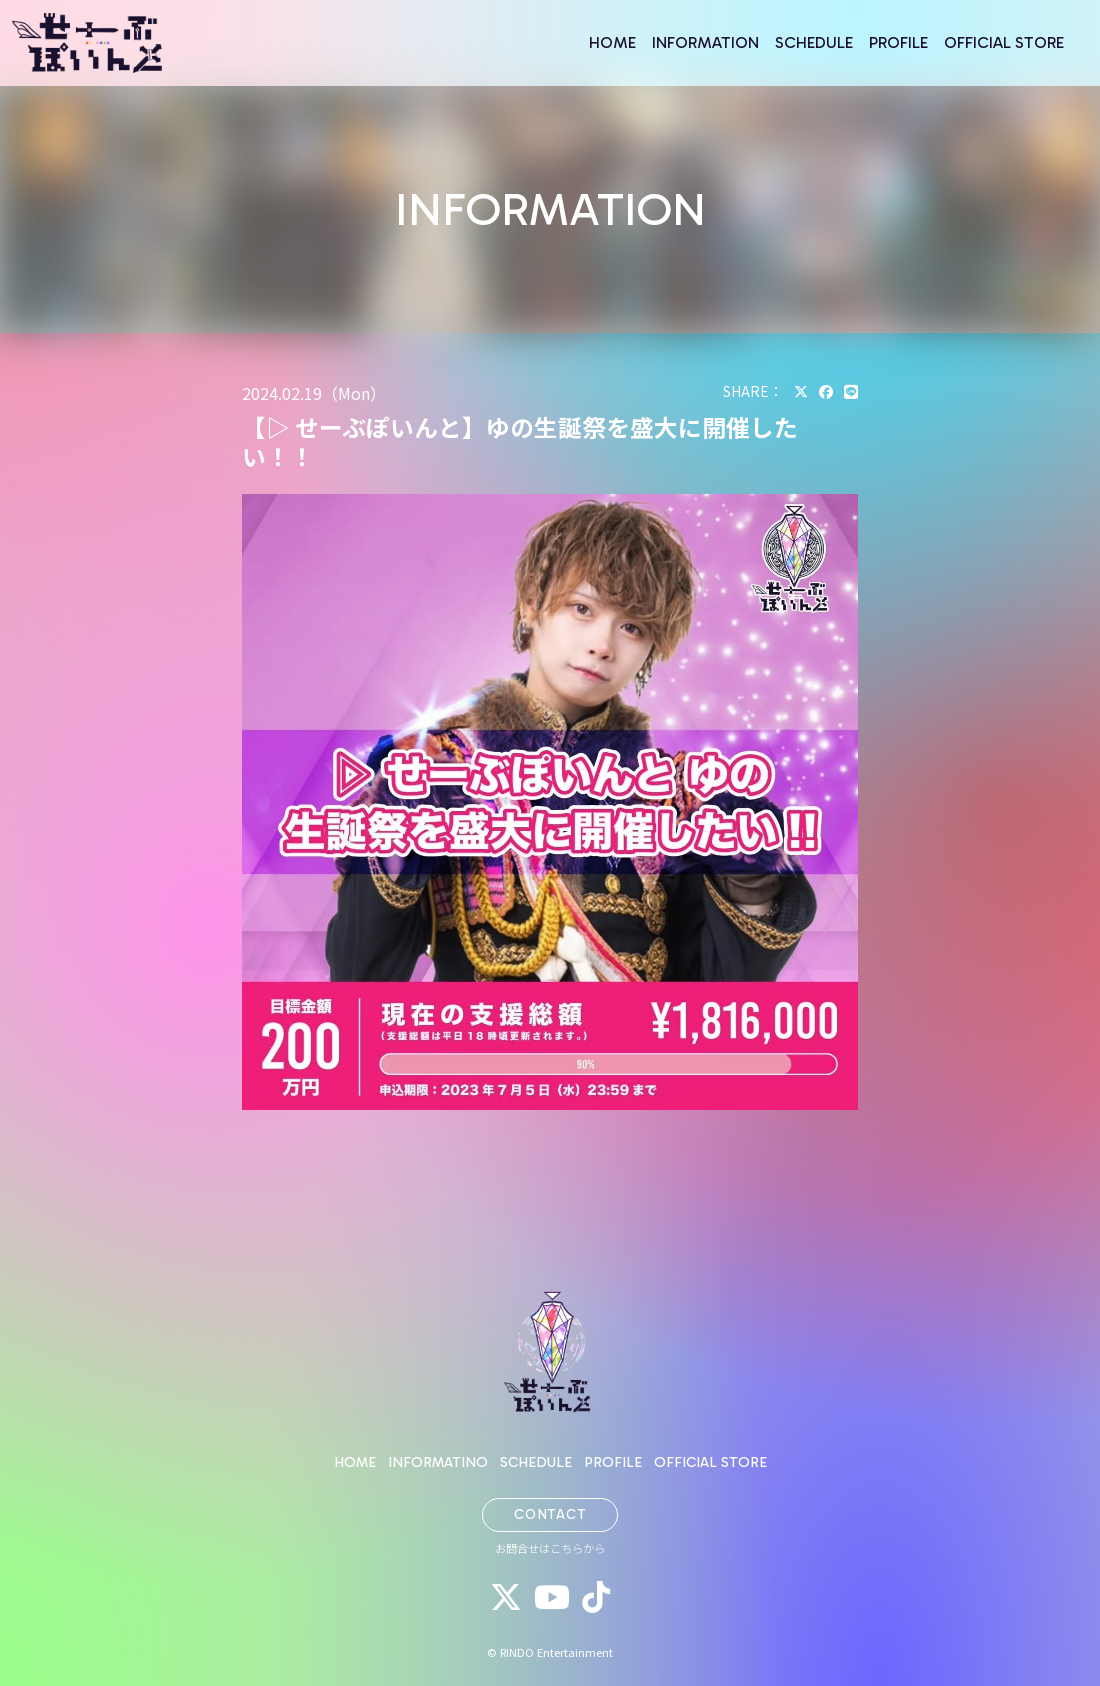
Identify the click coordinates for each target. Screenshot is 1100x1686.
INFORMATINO (438, 1462)
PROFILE (898, 42)
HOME (612, 42)
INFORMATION (705, 42)
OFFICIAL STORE (1004, 42)
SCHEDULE (814, 42)
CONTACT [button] (550, 1514)
